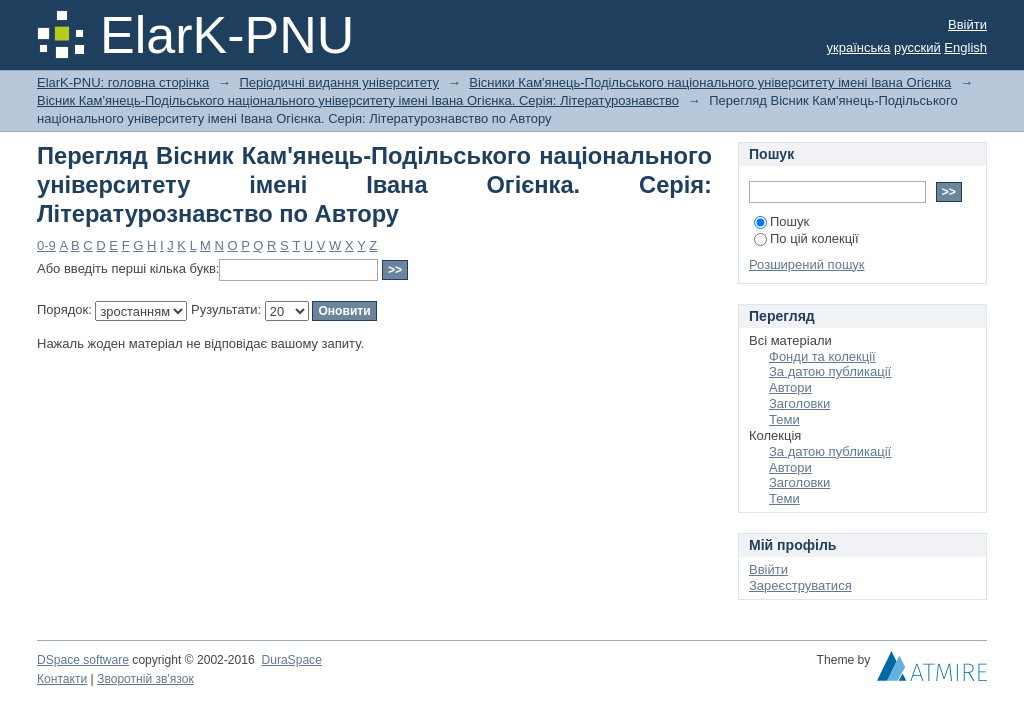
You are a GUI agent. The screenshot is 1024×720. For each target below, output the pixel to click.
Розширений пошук (807, 264)
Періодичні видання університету (339, 82)
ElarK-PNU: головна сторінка (123, 82)
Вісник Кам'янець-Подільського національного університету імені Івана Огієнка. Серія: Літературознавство (358, 100)
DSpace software (83, 660)
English (965, 47)
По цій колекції (806, 238)
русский (917, 47)
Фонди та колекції (822, 356)
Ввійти (967, 24)
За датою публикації (830, 371)
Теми (784, 419)
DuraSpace (291, 660)
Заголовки (799, 403)
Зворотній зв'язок (145, 679)
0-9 (46, 245)
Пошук (781, 221)
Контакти (62, 679)
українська (859, 47)
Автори (790, 387)
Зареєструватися (800, 585)
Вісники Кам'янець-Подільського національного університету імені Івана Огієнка (710, 82)
